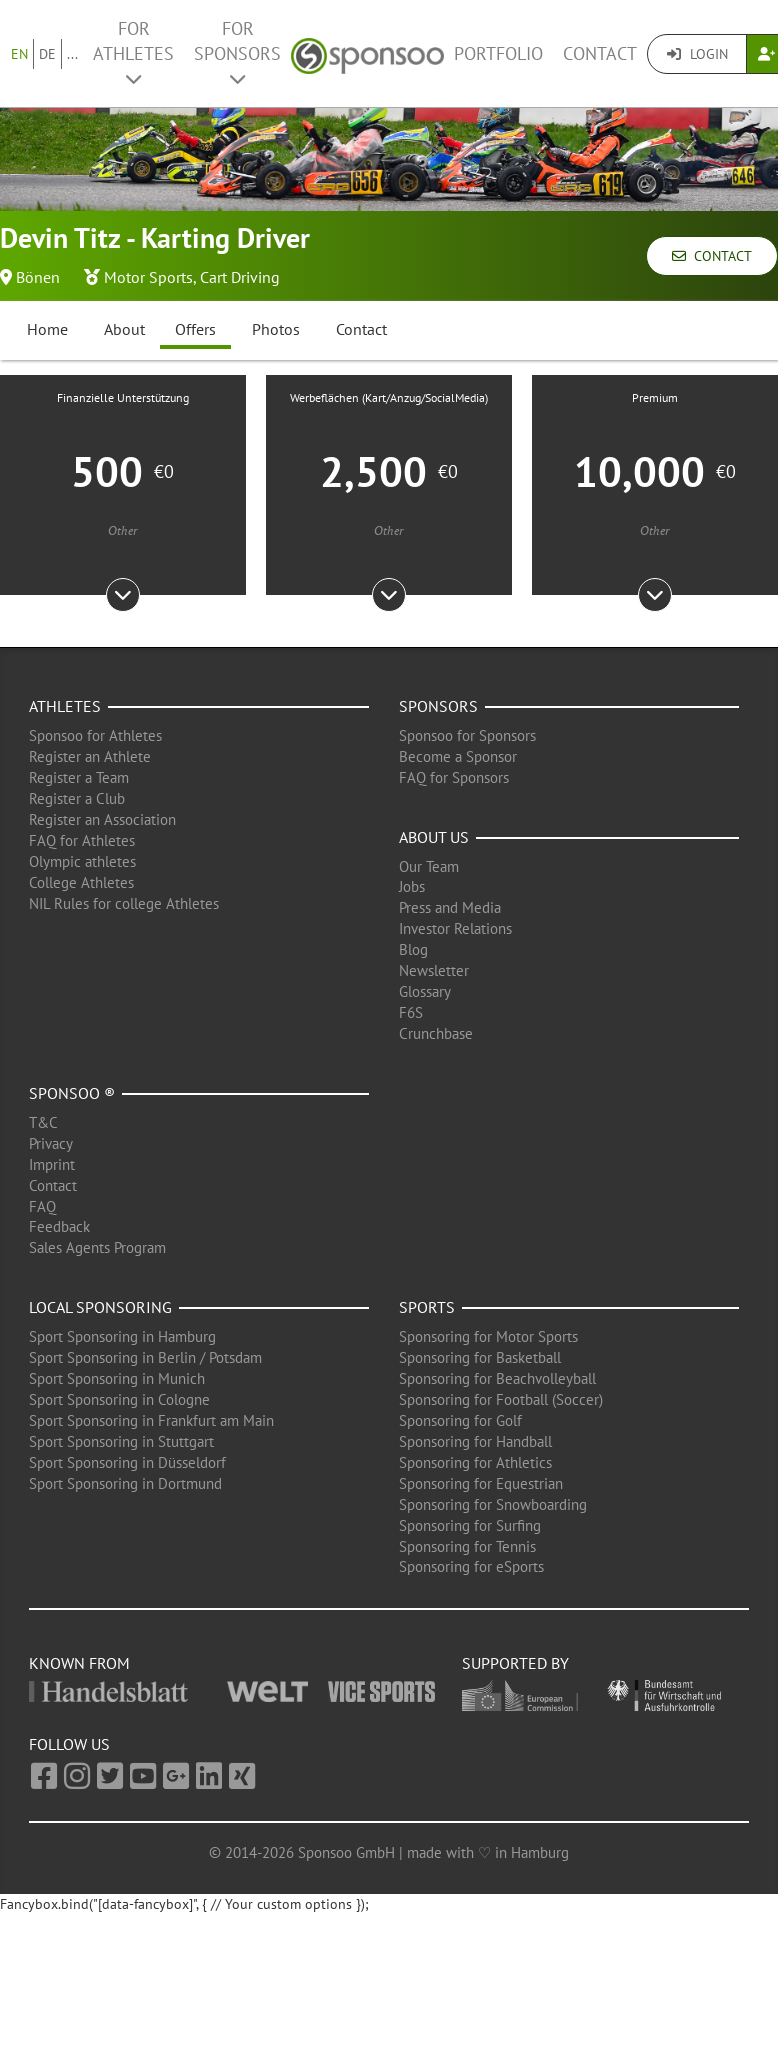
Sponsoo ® (72, 1093)
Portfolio (498, 53)
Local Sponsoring (100, 1307)
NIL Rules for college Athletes (124, 903)
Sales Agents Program (97, 1247)
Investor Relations (455, 928)
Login (697, 54)
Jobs (412, 886)
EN (19, 54)
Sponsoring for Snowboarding (493, 1504)
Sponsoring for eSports (471, 1566)
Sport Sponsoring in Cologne (119, 1399)
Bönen (38, 277)
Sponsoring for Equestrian (481, 1483)
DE (47, 54)
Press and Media (450, 907)
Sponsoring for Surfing (470, 1525)
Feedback (59, 1226)
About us (434, 837)
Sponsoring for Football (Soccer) (501, 1399)
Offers (195, 329)
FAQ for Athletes (82, 840)
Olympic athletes (82, 861)
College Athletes (81, 882)
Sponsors (438, 706)
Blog (413, 949)
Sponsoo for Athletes (95, 735)
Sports (427, 1307)
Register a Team (79, 777)
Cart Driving (240, 277)
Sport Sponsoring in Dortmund (125, 1483)
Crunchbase (436, 1033)
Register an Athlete (90, 756)
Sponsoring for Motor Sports (488, 1336)
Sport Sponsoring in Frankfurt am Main (151, 1420)
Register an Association (102, 819)
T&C (43, 1122)
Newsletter (434, 970)
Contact (600, 53)
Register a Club (77, 798)
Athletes (65, 706)
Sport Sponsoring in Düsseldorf (127, 1462)
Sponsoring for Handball (475, 1441)
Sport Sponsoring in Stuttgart (121, 1441)
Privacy (51, 1143)
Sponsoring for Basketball (480, 1357)
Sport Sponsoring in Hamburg (122, 1336)
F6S (411, 1012)
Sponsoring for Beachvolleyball (497, 1378)
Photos (276, 329)
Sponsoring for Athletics (475, 1462)
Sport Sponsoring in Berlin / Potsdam (145, 1357)
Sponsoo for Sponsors (467, 735)
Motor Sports (148, 277)
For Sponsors (237, 52)
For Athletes (133, 52)
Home (47, 329)
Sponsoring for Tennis (467, 1546)
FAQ (42, 1206)
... (72, 54)
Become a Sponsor (458, 756)
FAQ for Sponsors (454, 777)
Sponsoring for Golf (460, 1420)
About (124, 329)
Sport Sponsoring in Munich (117, 1378)
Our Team (429, 866)
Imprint (52, 1164)
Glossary (425, 991)
